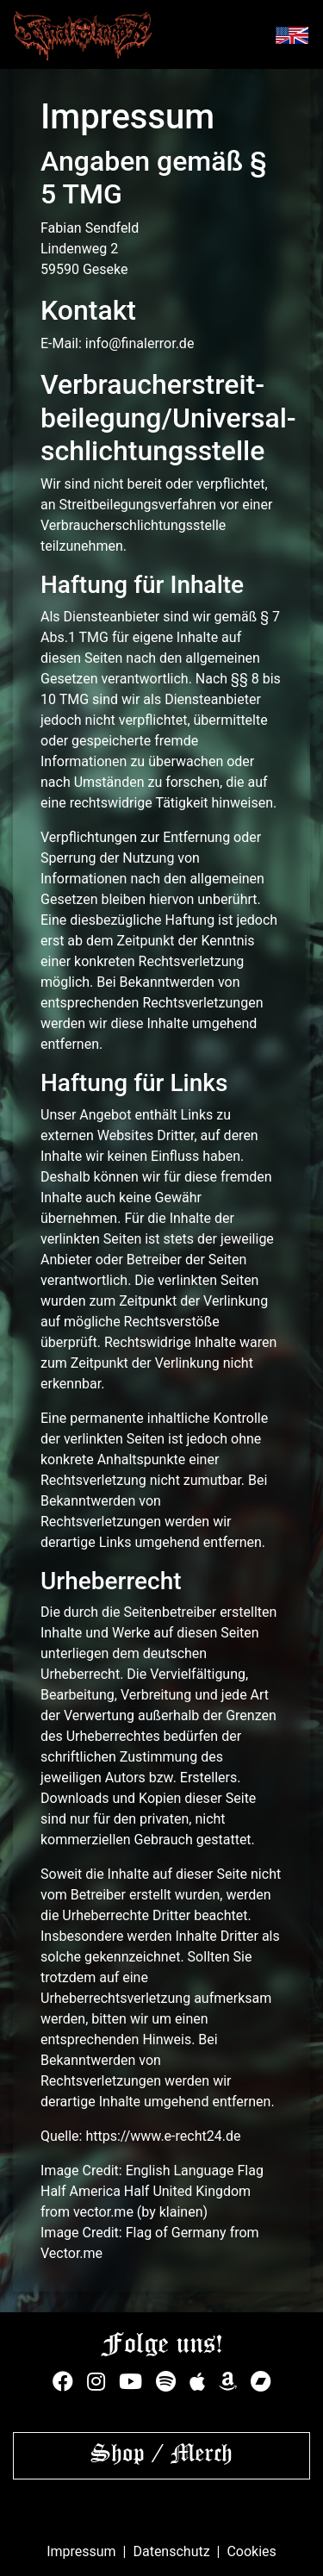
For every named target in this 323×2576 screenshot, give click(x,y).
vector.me (103, 2212)
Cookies (251, 2551)
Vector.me (71, 2253)
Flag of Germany (176, 2232)
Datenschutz (171, 2551)
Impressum (81, 2551)
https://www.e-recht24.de (162, 2136)
